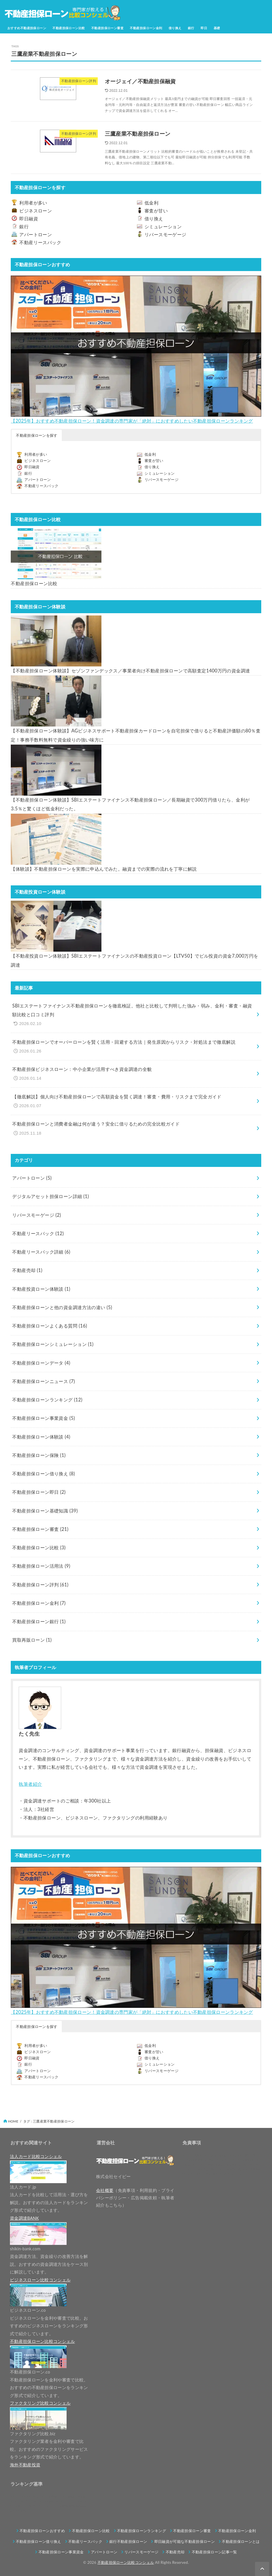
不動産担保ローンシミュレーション (53, 1344)
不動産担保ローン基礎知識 (45, 1511)
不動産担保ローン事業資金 (43, 1418)
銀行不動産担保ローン (128, 2541)
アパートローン (35, 234)
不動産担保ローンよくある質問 (49, 1326)
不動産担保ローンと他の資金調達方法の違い (62, 1307)
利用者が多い (33, 203)
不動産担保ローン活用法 (41, 1566)
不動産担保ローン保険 (38, 1455)
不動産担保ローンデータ (41, 1363)
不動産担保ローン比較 (68, 28)
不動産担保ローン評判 (40, 1585)
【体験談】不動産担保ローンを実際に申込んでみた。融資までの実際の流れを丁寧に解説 (104, 869)
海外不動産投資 (25, 2464)
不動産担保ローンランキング (47, 1400)
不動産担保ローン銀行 (38, 1621)
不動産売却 (27, 1270)
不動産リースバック (40, 242)
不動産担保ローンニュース (43, 1381)
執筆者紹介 (30, 1784)
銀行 (191, 28)
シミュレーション (163, 226)
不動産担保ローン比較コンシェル (125, 2562)
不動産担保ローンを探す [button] (36, 435)
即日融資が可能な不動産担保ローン (184, 2541)
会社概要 (104, 2190)
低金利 (151, 203)
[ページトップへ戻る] (262, 2569)
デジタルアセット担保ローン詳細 (50, 1196)
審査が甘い (156, 211)
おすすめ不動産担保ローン (26, 28)
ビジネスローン (35, 211)
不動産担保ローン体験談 (41, 1437)
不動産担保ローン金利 (146, 28)
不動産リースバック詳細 (41, 1252)
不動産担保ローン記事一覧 (214, 2552)
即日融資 (28, 218)
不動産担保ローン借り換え (43, 1473)
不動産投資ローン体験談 (41, 1289)
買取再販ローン (32, 1640)
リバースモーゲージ (165, 234)
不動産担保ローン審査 (107, 28)
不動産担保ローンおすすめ (42, 2530)
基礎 (217, 28)
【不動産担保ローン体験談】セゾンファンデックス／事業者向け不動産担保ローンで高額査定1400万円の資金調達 (130, 671)
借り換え (175, 28)
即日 (204, 28)
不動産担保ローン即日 (38, 1492)
